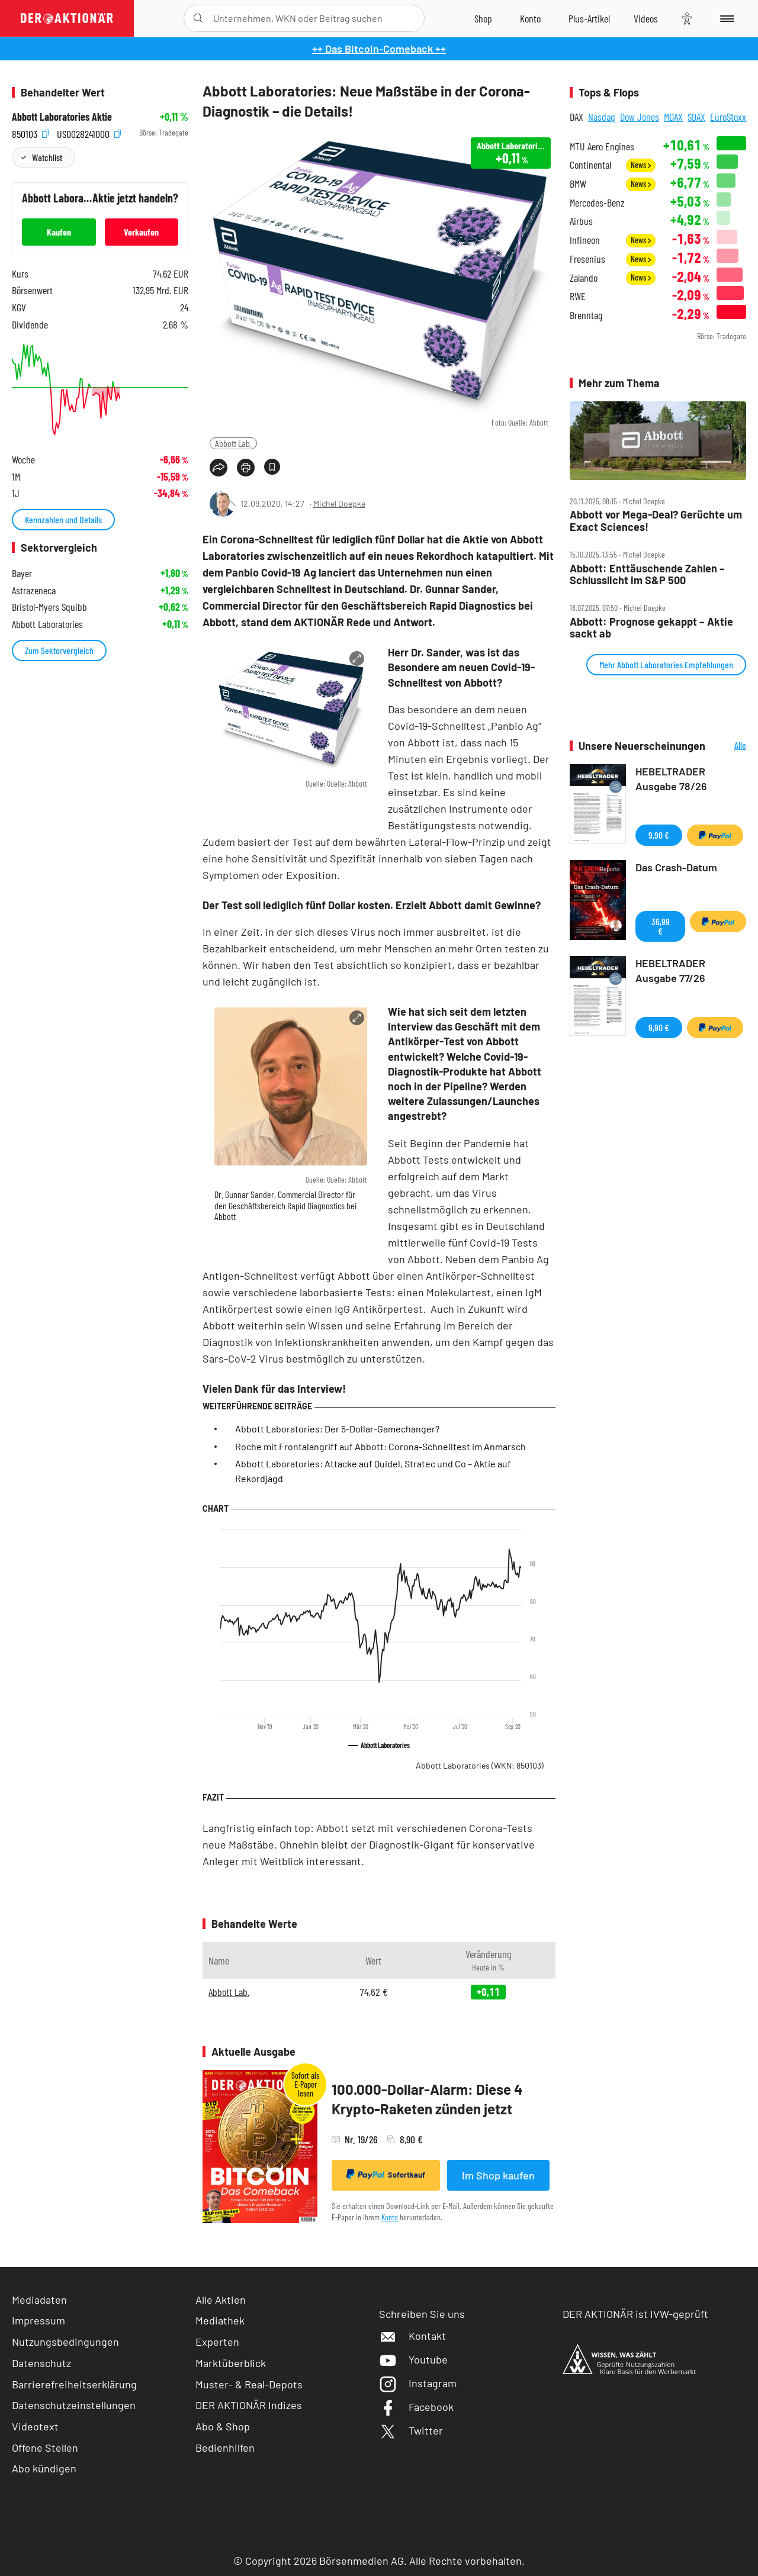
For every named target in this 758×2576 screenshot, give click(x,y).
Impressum (38, 2320)
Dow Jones (639, 116)
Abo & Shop (222, 2426)
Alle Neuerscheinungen (728, 746)
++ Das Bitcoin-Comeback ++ (379, 48)
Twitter (411, 2430)
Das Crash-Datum (676, 867)
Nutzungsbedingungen (65, 2341)
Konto (389, 2217)
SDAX (696, 116)
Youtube (413, 2359)
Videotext (35, 2426)
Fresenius (587, 259)
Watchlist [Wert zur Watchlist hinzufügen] (47, 157)
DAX (576, 116)
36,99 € (660, 926)
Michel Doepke (339, 503)
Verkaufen (141, 231)
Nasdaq (601, 116)
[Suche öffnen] (198, 18)
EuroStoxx (728, 116)
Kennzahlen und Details (63, 519)
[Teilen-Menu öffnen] (218, 467)
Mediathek (220, 2320)
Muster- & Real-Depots (249, 2384)
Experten (217, 2341)
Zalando (584, 278)
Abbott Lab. (233, 443)
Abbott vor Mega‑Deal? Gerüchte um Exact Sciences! (656, 520)
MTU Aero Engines (602, 146)
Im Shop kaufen (498, 2175)
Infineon (585, 240)
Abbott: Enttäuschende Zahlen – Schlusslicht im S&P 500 (647, 574)
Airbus (581, 221)
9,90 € (658, 835)
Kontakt (412, 2335)
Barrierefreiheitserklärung (74, 2384)
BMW (578, 184)
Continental (590, 165)
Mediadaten (39, 2299)
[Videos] (646, 18)
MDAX (673, 116)
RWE (578, 296)
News (641, 165)
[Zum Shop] (483, 18)
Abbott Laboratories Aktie (62, 117)
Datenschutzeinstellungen (74, 2405)
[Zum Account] (530, 18)
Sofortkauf (385, 2174)
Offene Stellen (45, 2447)
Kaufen (59, 231)
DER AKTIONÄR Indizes (248, 2404)
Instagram (418, 2383)
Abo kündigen (44, 2468)
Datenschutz (41, 2362)
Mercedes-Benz (597, 203)
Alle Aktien (220, 2299)
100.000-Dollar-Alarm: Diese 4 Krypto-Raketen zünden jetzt (427, 2099)
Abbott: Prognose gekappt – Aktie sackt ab (651, 628)
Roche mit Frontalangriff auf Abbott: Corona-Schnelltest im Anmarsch (380, 1446)
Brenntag (586, 315)
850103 (30, 133)
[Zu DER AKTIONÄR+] (589, 18)
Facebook (416, 2406)
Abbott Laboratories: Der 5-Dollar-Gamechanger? (337, 1428)
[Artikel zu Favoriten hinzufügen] (272, 467)
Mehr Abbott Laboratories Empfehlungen (666, 664)
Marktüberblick (230, 2362)
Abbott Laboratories (480, 1765)
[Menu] (725, 18)
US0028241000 (89, 133)
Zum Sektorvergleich (59, 650)
